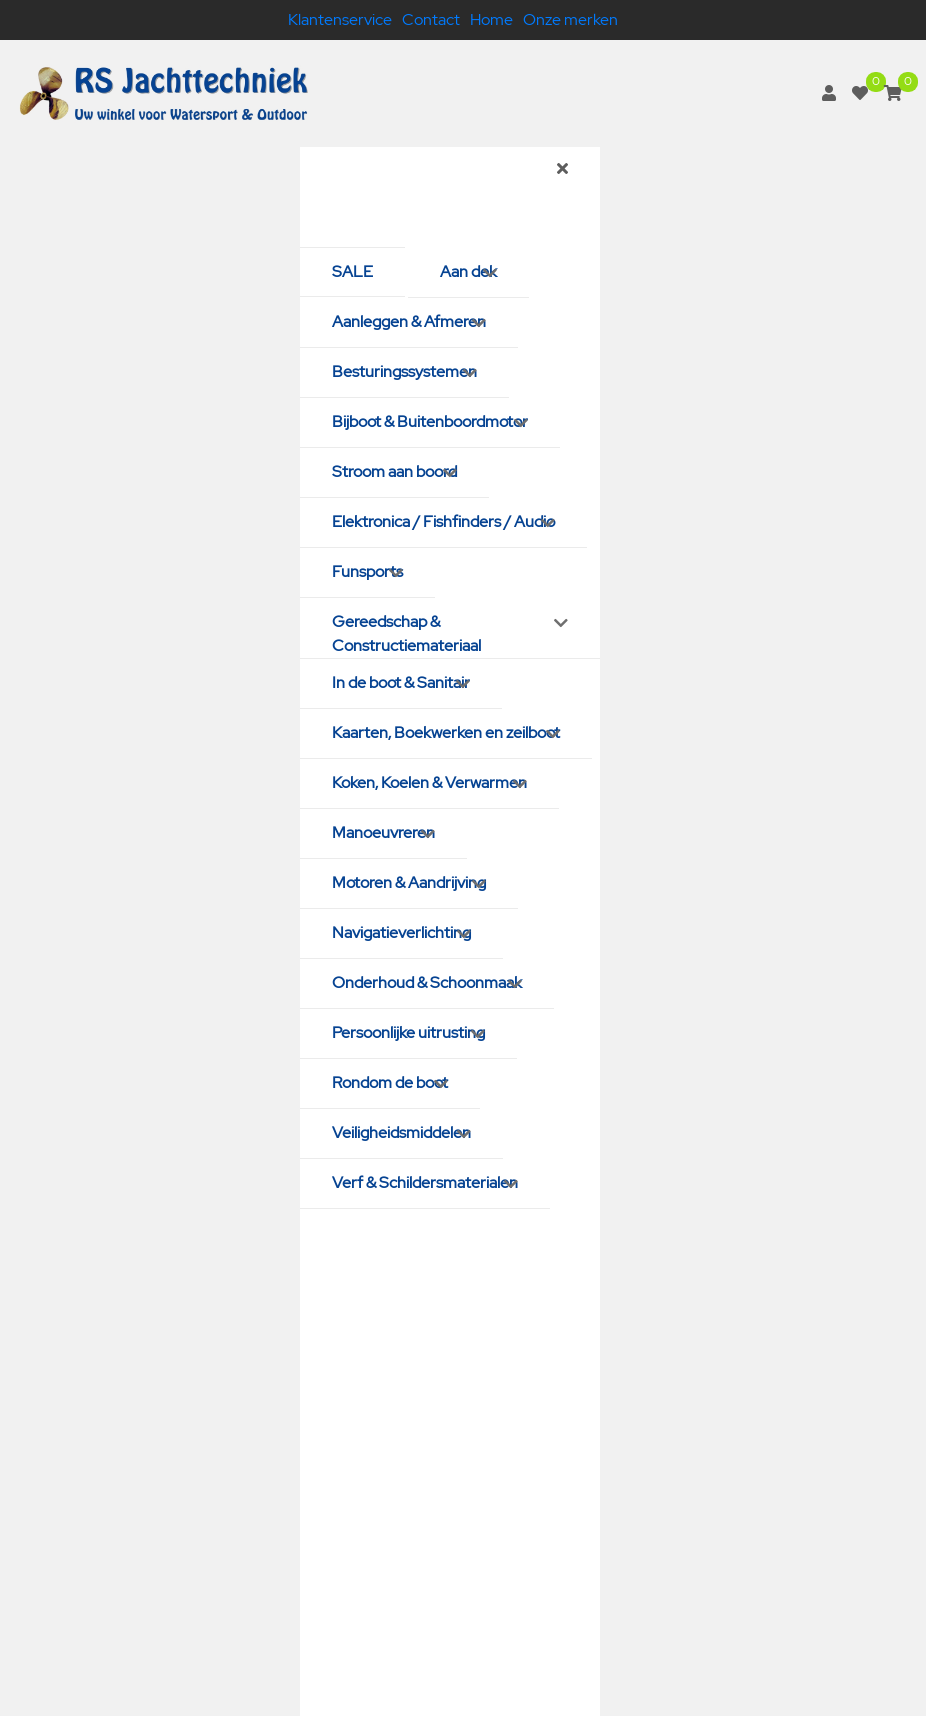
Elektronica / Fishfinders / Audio (443, 521)
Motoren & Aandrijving (409, 882)
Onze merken (570, 19)
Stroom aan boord (394, 471)
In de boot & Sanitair (401, 682)
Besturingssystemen (404, 371)
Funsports (367, 571)
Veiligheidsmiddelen (401, 1132)
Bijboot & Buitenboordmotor (430, 421)
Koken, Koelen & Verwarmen (429, 782)
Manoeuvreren (383, 832)
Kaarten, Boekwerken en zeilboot (446, 732)
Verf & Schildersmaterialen (425, 1182)
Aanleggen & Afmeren (409, 321)
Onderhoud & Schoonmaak (427, 982)
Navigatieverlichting (401, 932)
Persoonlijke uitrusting (408, 1032)
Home (491, 19)
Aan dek (468, 271)
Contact (431, 19)
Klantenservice (340, 19)
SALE (352, 271)
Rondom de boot (390, 1082)
